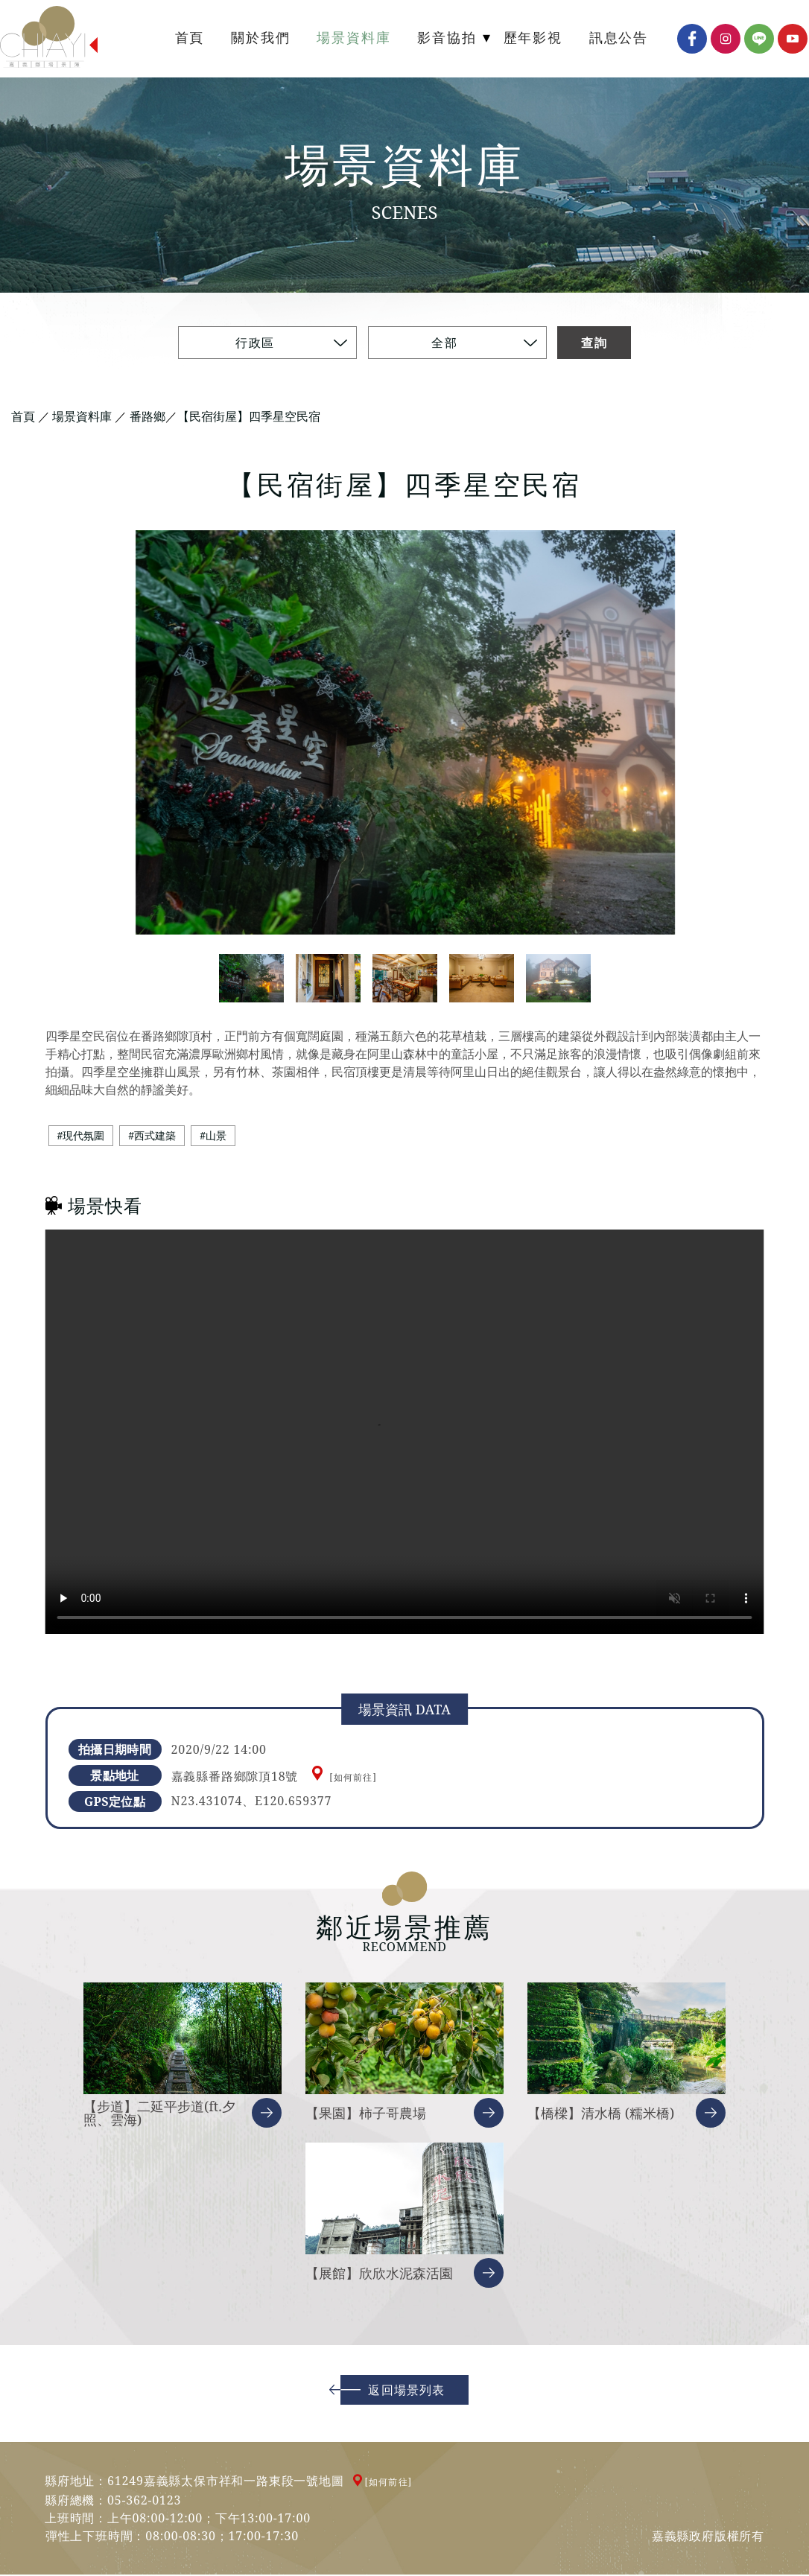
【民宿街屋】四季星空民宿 (248, 417)
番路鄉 (147, 417)
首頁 (23, 417)
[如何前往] (353, 1779)
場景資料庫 (82, 417)
